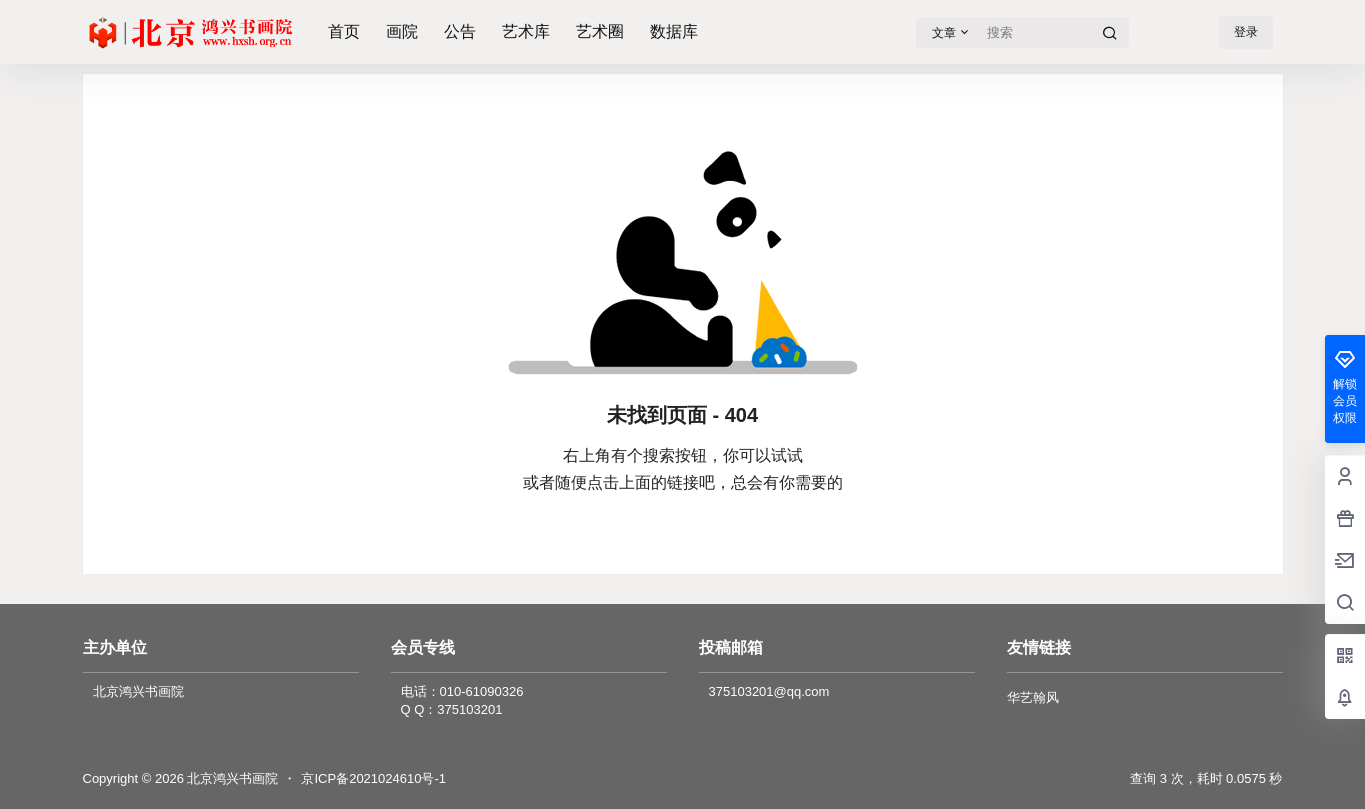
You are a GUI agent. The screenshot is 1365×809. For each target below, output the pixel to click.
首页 (344, 31)
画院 (402, 31)
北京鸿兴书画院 (231, 778)
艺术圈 (600, 31)
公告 (460, 31)
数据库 (674, 31)
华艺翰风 (1033, 697)
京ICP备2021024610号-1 (373, 778)
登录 (1246, 32)
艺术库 (526, 31)
